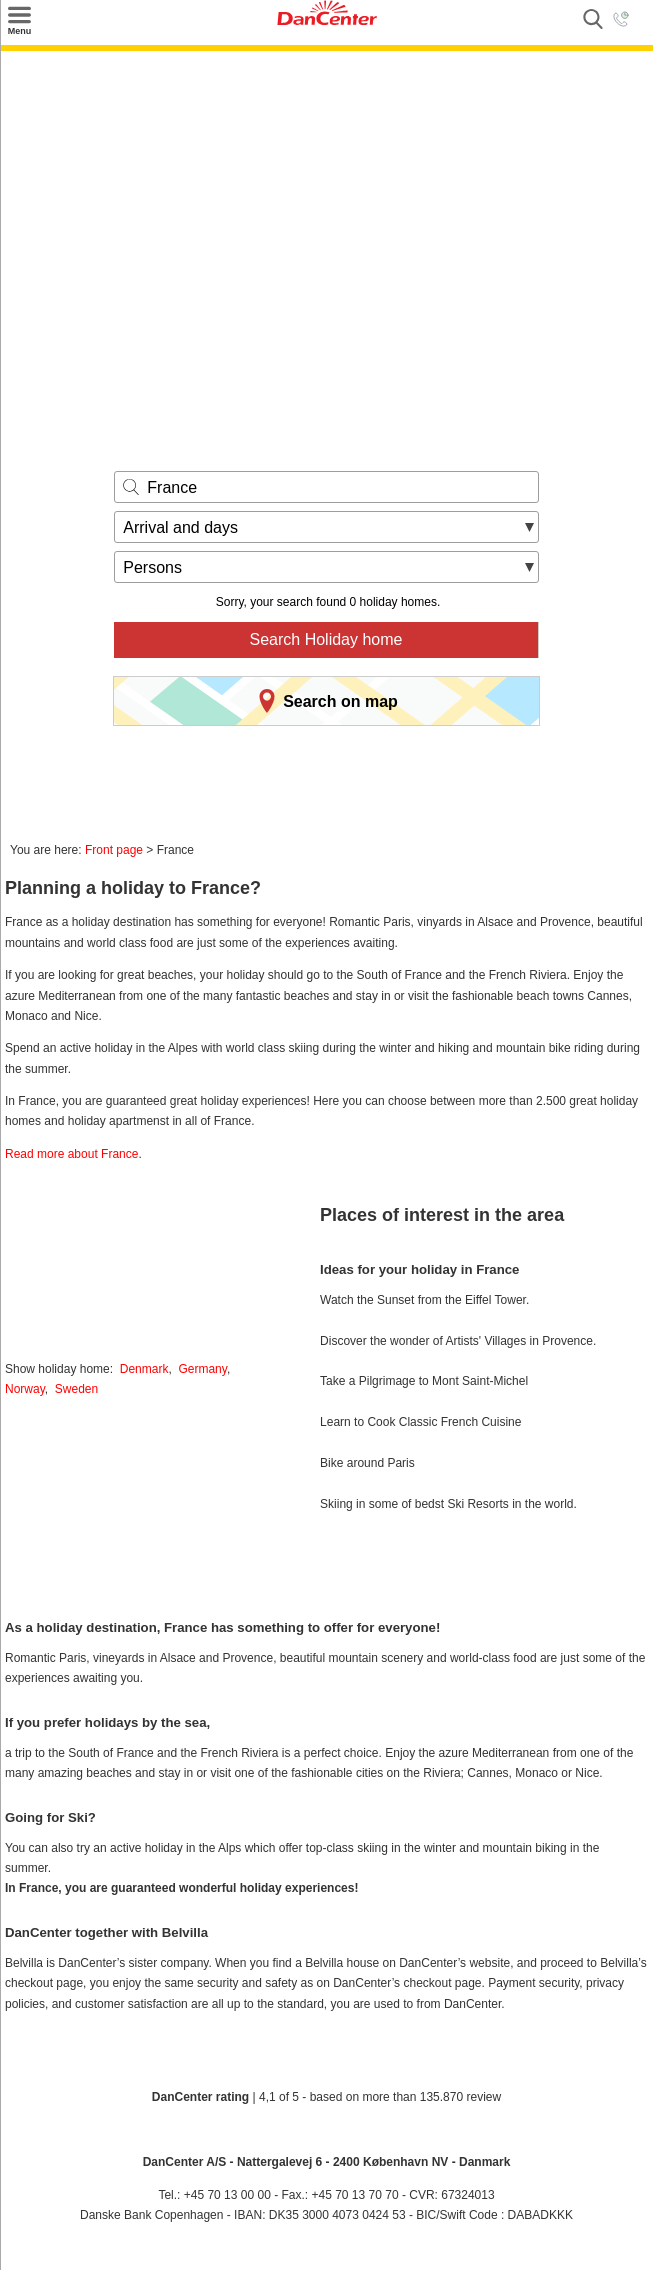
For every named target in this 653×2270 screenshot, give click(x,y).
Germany (202, 1369)
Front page (114, 850)
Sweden (76, 1389)
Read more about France (71, 1154)
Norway (25, 1389)
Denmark (144, 1369)
